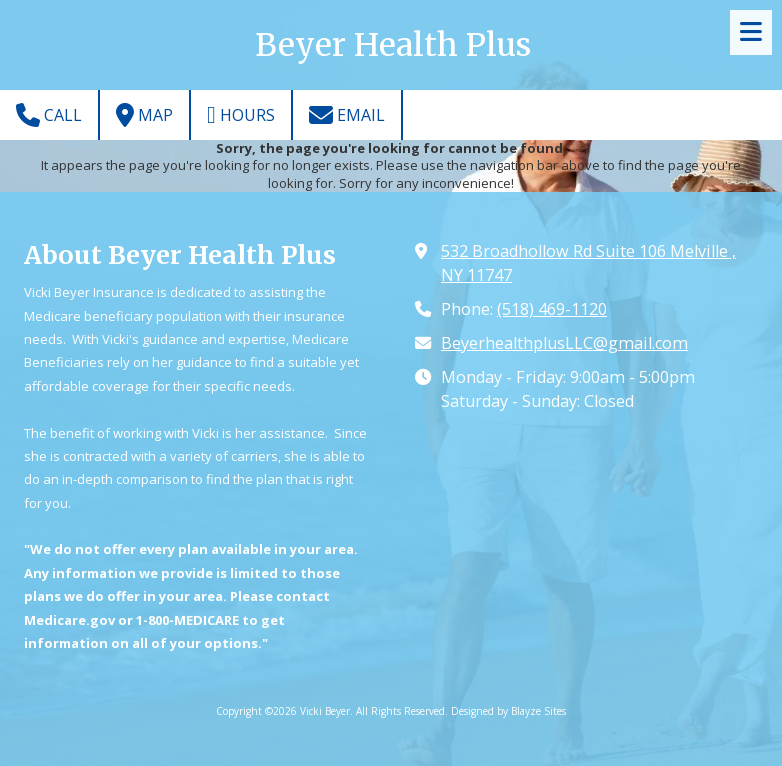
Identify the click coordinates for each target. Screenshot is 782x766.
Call (49, 115)
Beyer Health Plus (393, 45)
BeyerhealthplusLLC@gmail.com (564, 343)
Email (347, 115)
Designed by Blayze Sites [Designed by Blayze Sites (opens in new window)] (508, 711)
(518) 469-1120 (552, 309)
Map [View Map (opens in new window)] (144, 115)
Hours (241, 115)
